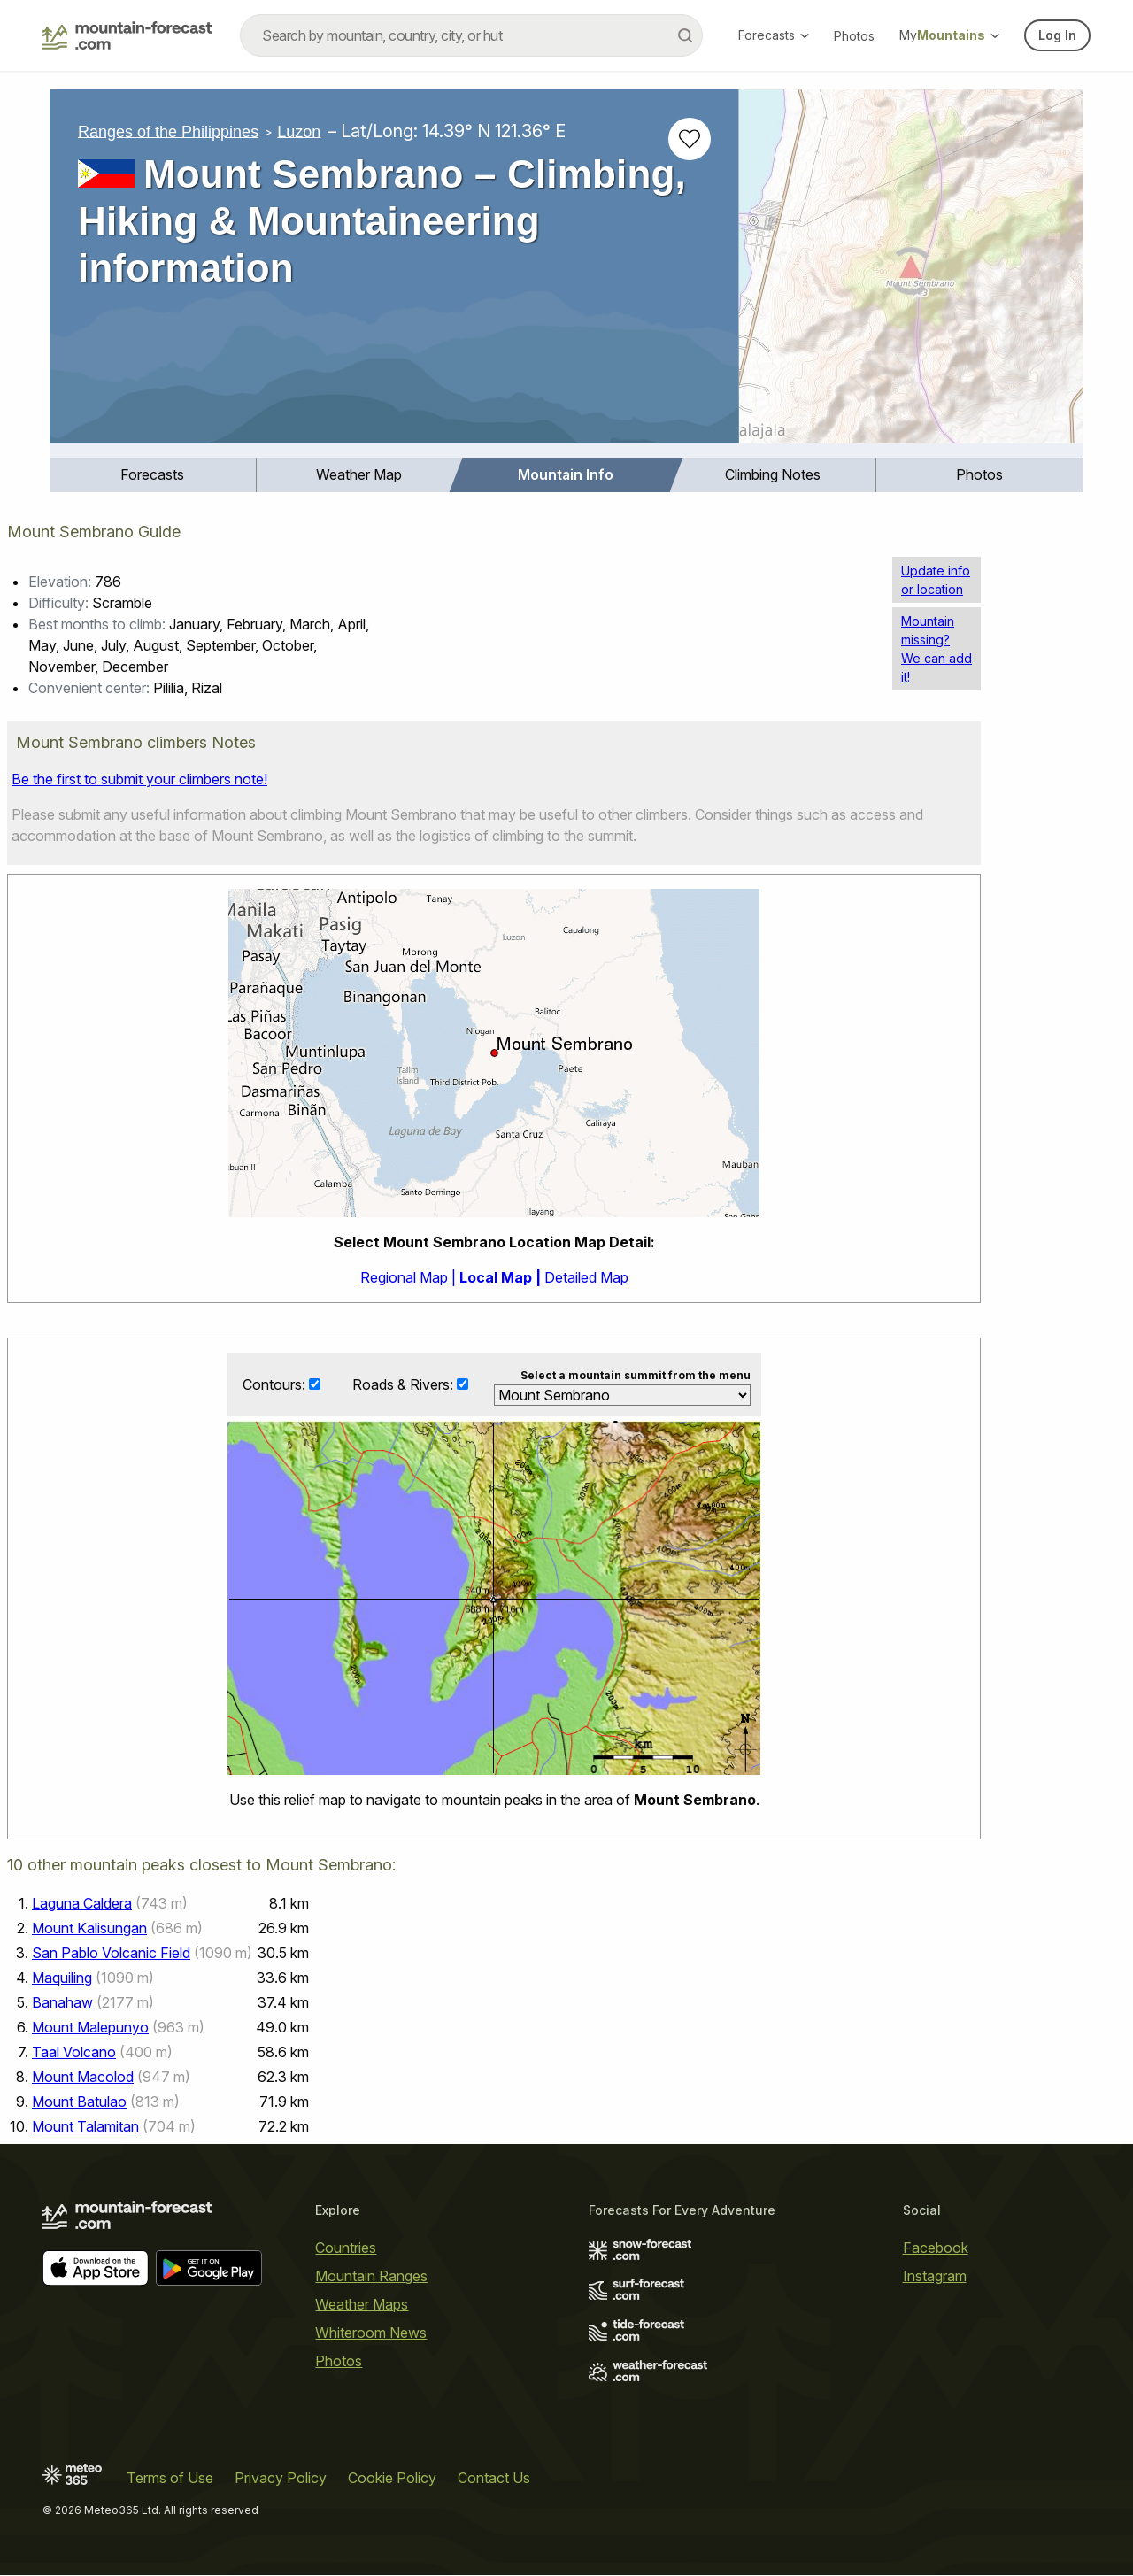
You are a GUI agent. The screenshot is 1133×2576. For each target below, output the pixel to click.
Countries (345, 2248)
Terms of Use (170, 2478)
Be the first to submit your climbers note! (139, 779)
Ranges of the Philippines (168, 131)
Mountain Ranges (371, 2277)
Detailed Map (586, 1277)
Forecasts (773, 34)
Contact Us (494, 2478)
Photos (854, 35)
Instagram (935, 2277)
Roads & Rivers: (404, 1384)
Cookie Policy (392, 2478)
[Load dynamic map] (911, 273)
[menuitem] (153, 475)
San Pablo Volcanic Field (111, 1954)
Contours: (276, 1384)
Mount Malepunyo (90, 2028)
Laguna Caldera (82, 1904)
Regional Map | (408, 1277)
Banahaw (62, 2003)
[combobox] (471, 35)
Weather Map (359, 474)
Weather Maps (361, 2305)
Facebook (935, 2248)
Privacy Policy (281, 2478)
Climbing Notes (773, 474)
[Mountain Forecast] (127, 35)
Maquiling (62, 1978)
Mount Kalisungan (89, 1929)
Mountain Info (565, 474)
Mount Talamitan (85, 2127)
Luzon (298, 131)
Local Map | (500, 1277)
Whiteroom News (371, 2333)
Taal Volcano (74, 2053)
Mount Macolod (83, 2077)
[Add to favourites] (689, 139)
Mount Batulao (79, 2102)
